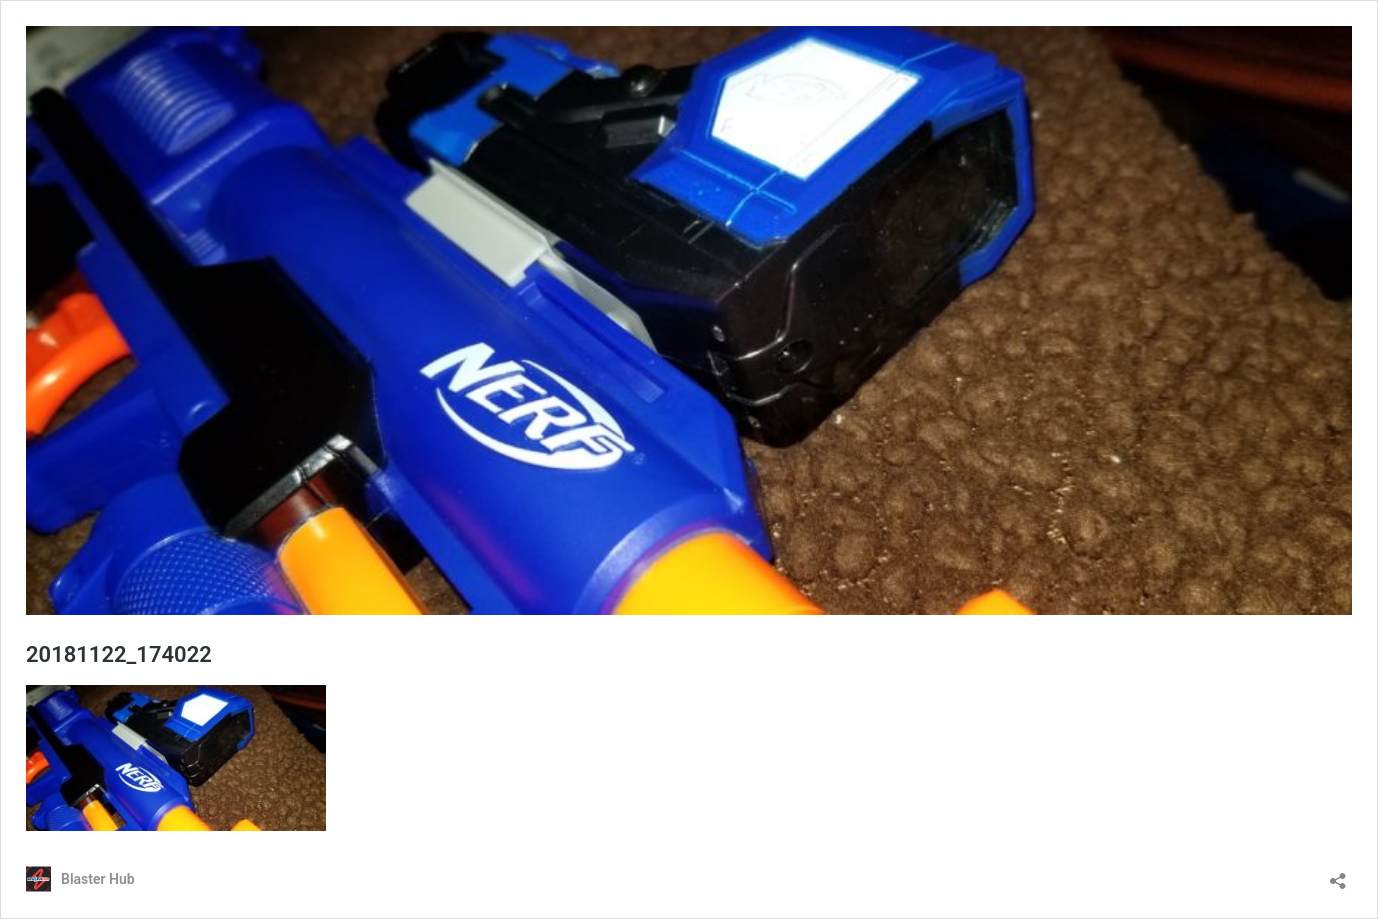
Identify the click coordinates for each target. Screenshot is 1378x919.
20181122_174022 (119, 654)
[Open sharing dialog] (1338, 874)
